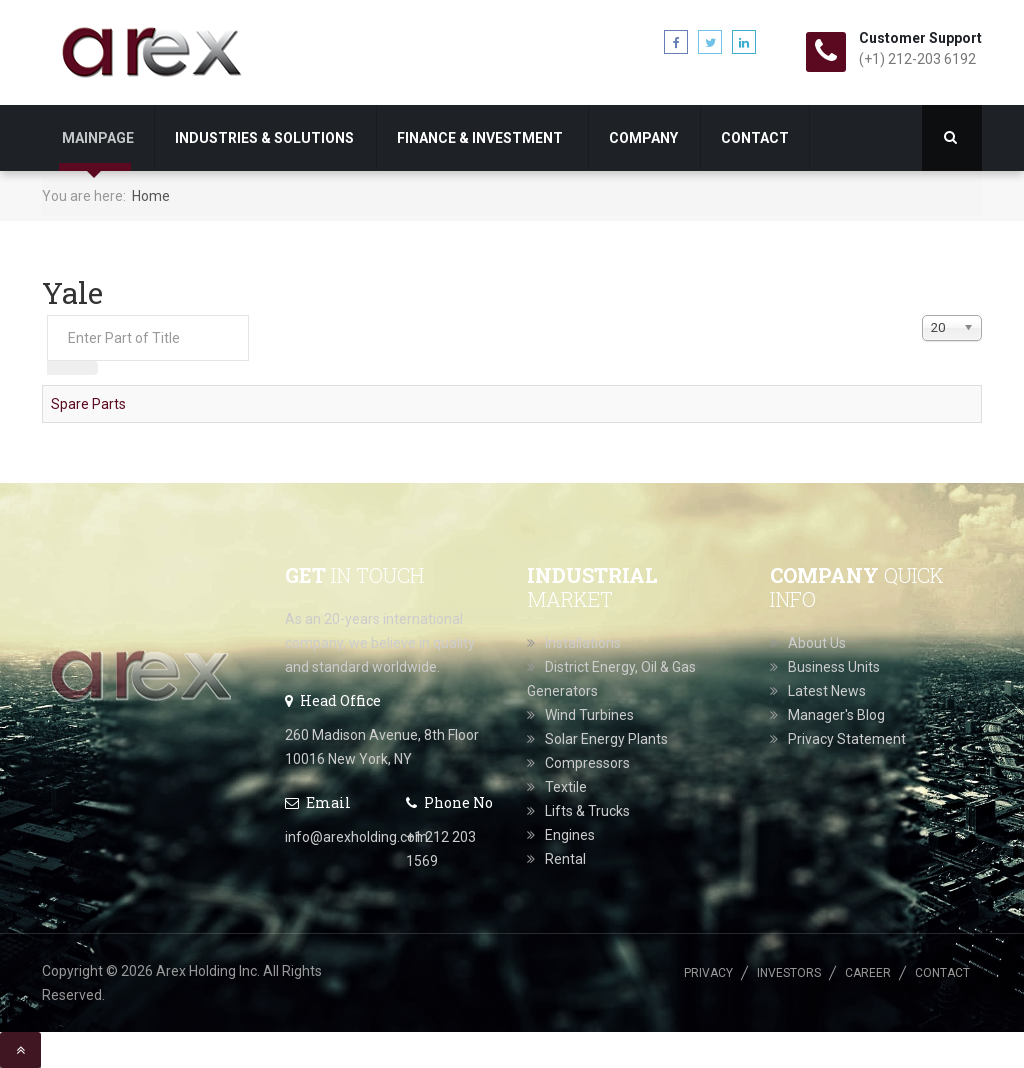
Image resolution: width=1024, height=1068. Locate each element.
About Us (817, 643)
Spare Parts (88, 404)
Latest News (827, 691)
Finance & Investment (481, 138)
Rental (565, 859)
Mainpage (98, 138)
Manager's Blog (836, 715)
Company (643, 138)
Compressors (587, 763)
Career (868, 973)
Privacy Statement (847, 739)
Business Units (834, 667)
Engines (570, 835)
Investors (789, 973)
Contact (755, 138)
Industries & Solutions (264, 138)
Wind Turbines (589, 715)
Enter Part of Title (47, 315)
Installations (583, 643)
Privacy (708, 973)
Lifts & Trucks (587, 811)
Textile (566, 787)
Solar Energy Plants (606, 739)
